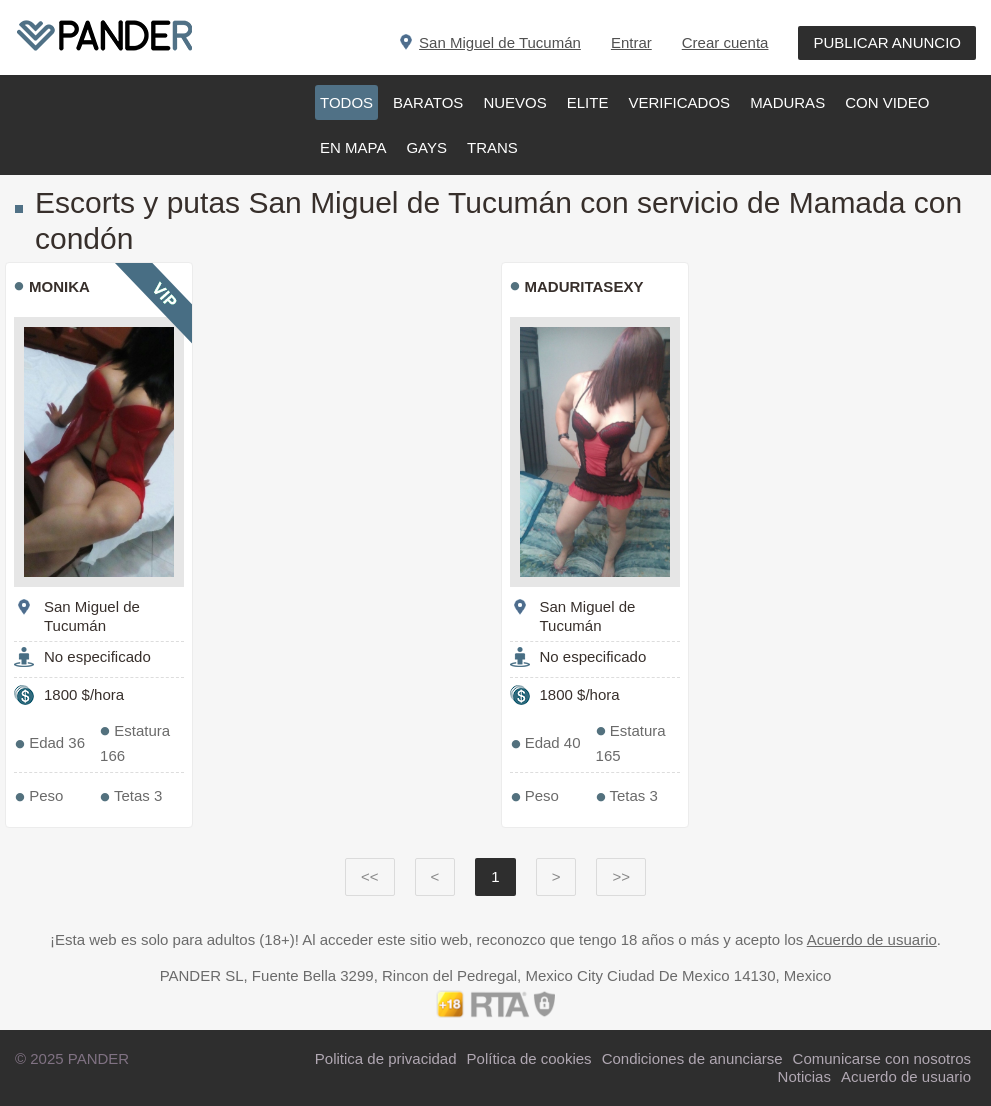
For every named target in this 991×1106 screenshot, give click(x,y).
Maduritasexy (584, 286)
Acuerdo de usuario (872, 939)
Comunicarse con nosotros (882, 1058)
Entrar (631, 42)
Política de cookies (529, 1058)
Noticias (804, 1076)
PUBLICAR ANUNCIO (887, 42)
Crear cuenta (725, 42)
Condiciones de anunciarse (692, 1058)
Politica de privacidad (386, 1058)
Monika (59, 286)
